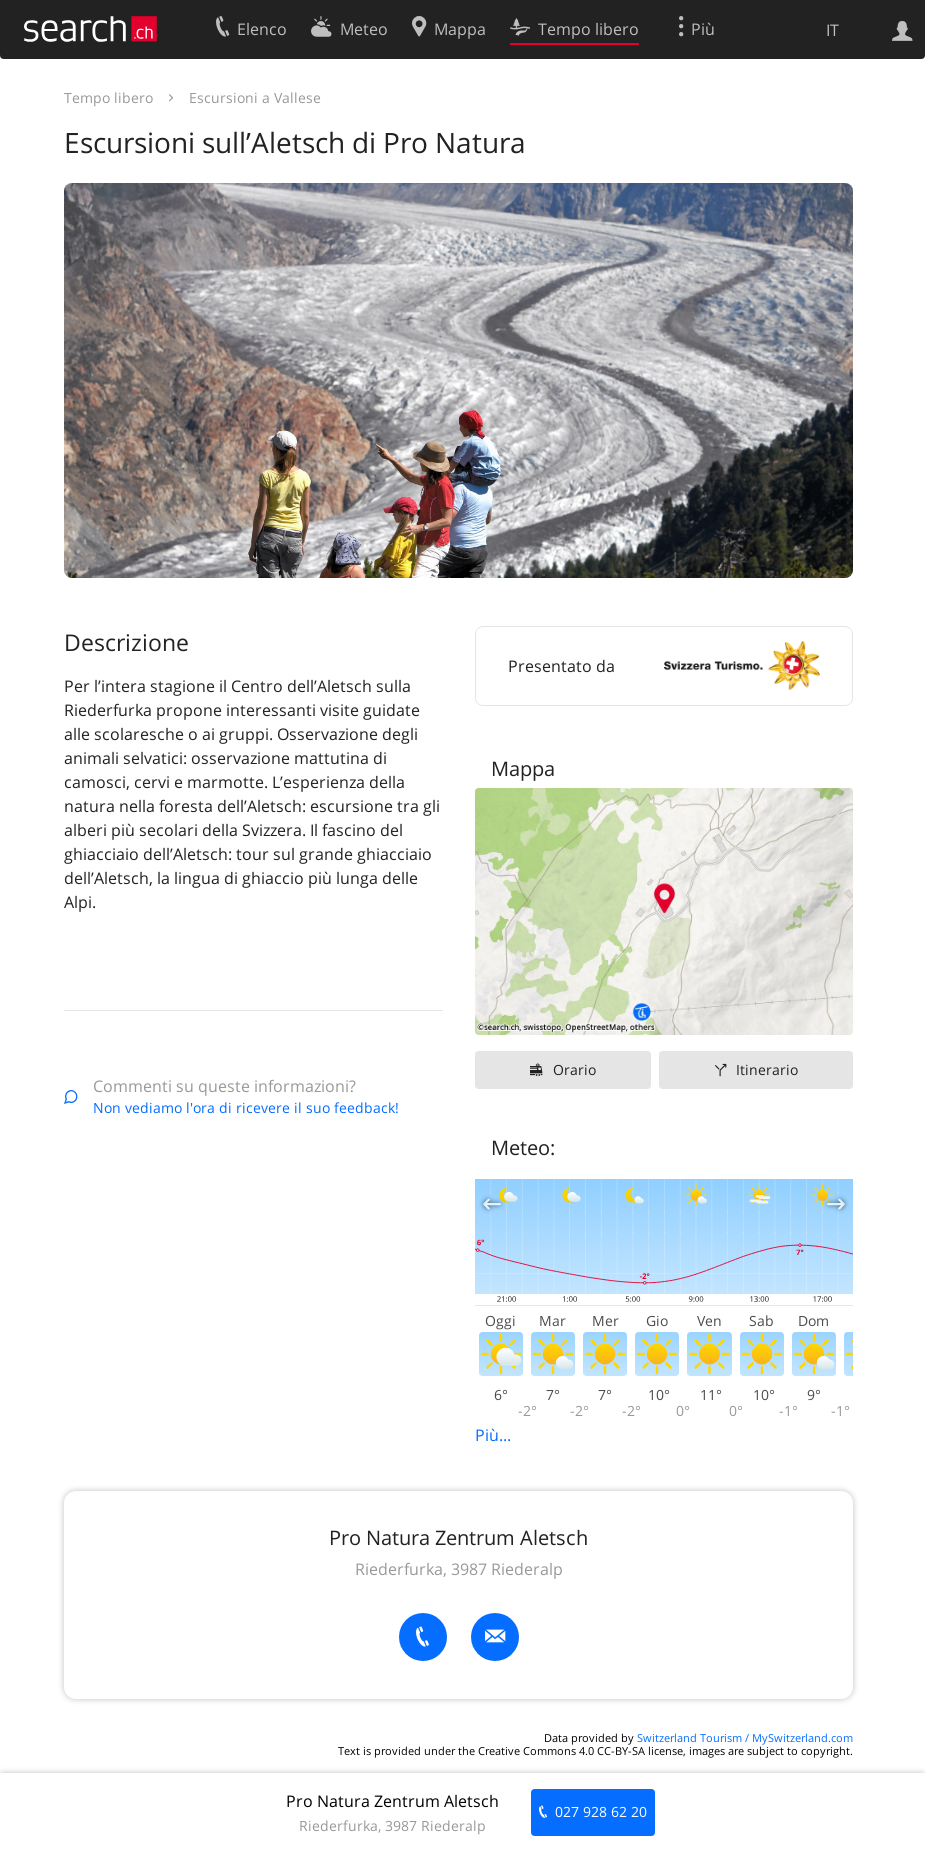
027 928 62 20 (601, 1811)
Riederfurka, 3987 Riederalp (459, 1569)
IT (832, 30)
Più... (493, 1435)
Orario (574, 1069)
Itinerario (767, 1069)
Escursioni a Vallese (255, 97)
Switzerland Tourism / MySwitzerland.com (745, 1737)
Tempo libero (108, 97)
